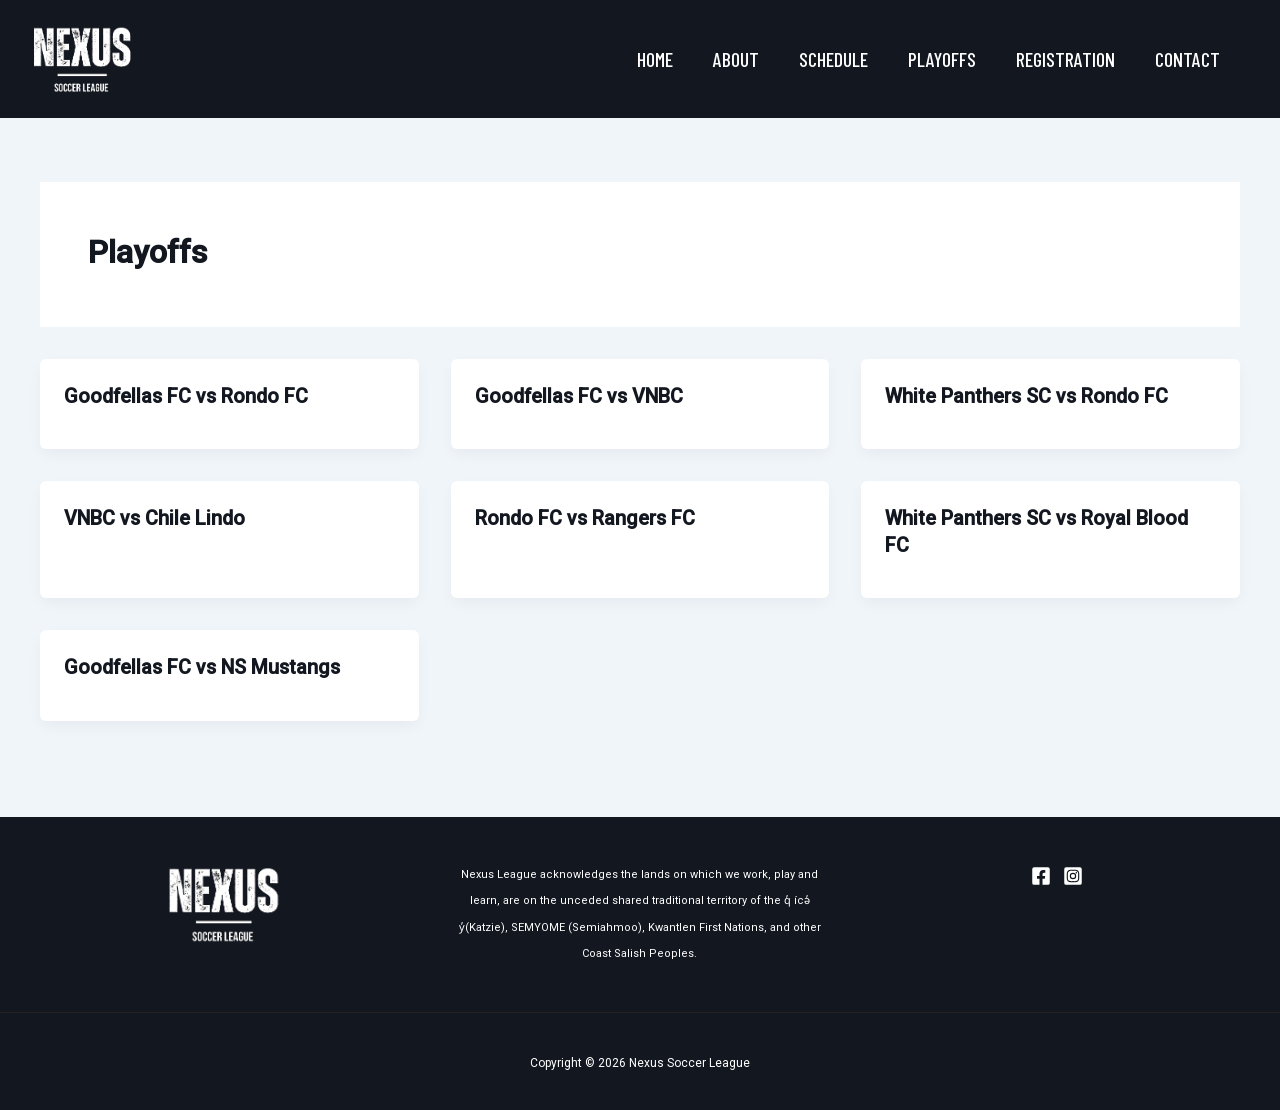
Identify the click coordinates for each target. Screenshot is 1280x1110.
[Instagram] (1073, 872)
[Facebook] (1041, 872)
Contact (1187, 59)
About (736, 59)
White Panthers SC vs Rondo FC (1028, 396)
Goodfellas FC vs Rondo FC (188, 396)
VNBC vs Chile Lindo (156, 517)
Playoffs (942, 59)
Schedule (833, 59)
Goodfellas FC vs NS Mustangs (205, 665)
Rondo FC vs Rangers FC (586, 517)
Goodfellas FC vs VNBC (581, 396)
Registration (1065, 59)
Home (655, 59)
